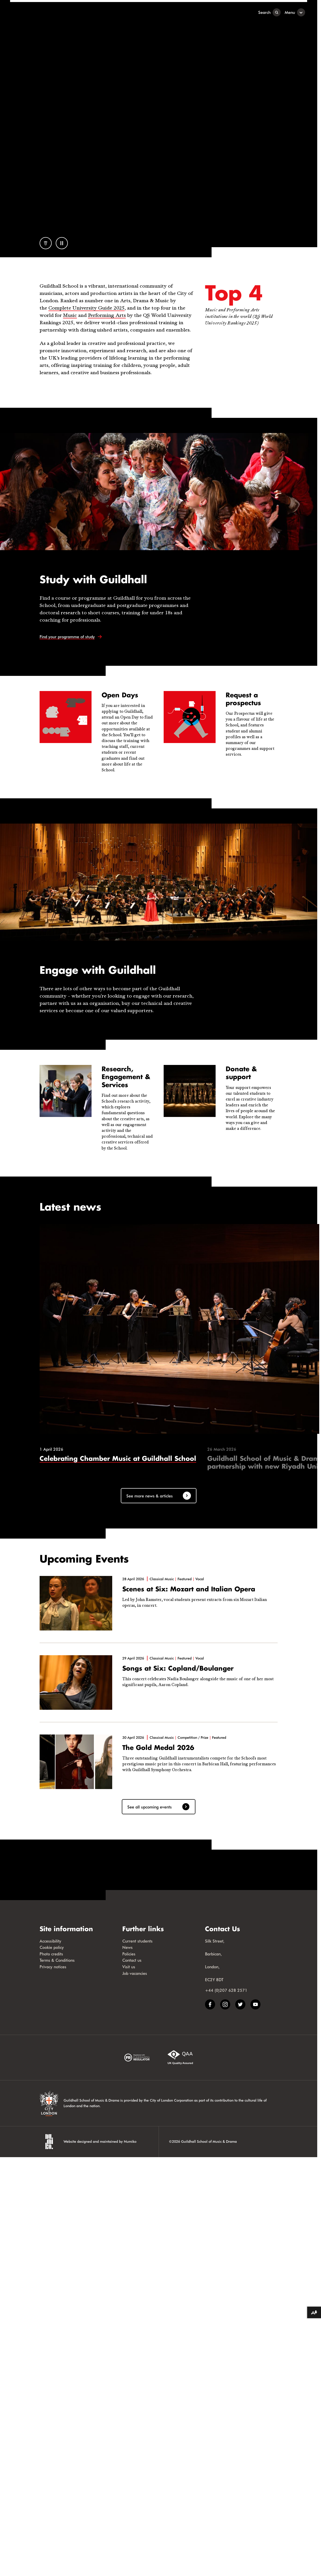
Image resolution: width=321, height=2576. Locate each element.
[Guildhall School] (41, 12)
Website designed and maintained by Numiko (100, 2141)
